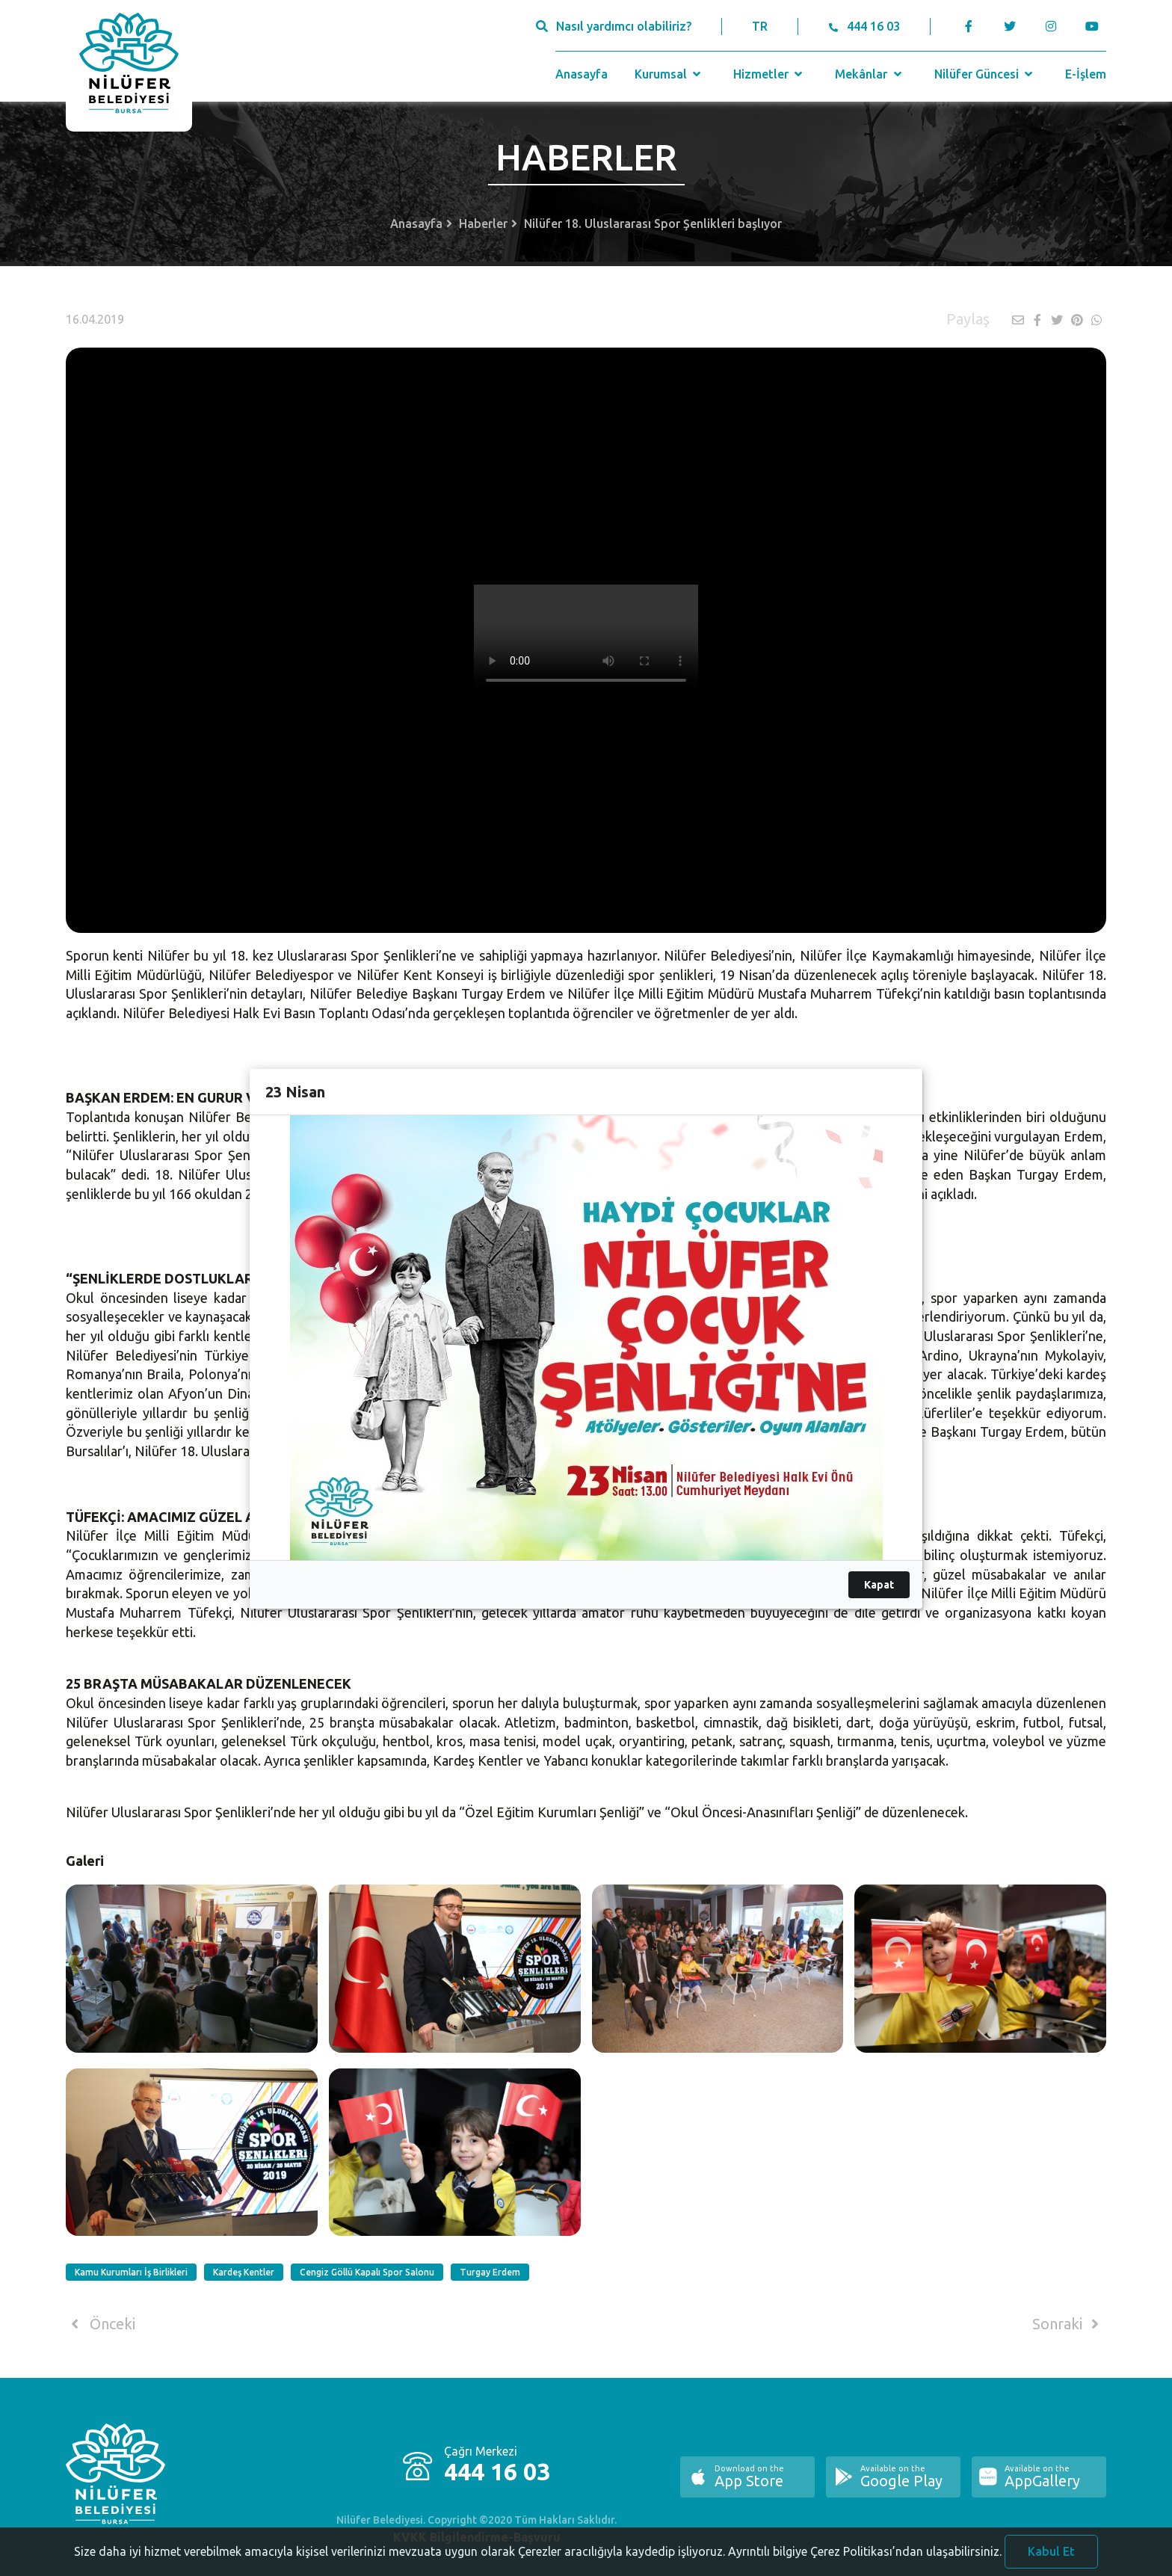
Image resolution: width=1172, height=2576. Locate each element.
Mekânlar (869, 74)
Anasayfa (581, 74)
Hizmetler (769, 74)
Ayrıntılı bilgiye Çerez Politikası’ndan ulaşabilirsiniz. (865, 2566)
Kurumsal (669, 74)
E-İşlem (1085, 74)
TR (760, 26)
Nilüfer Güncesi (985, 74)
